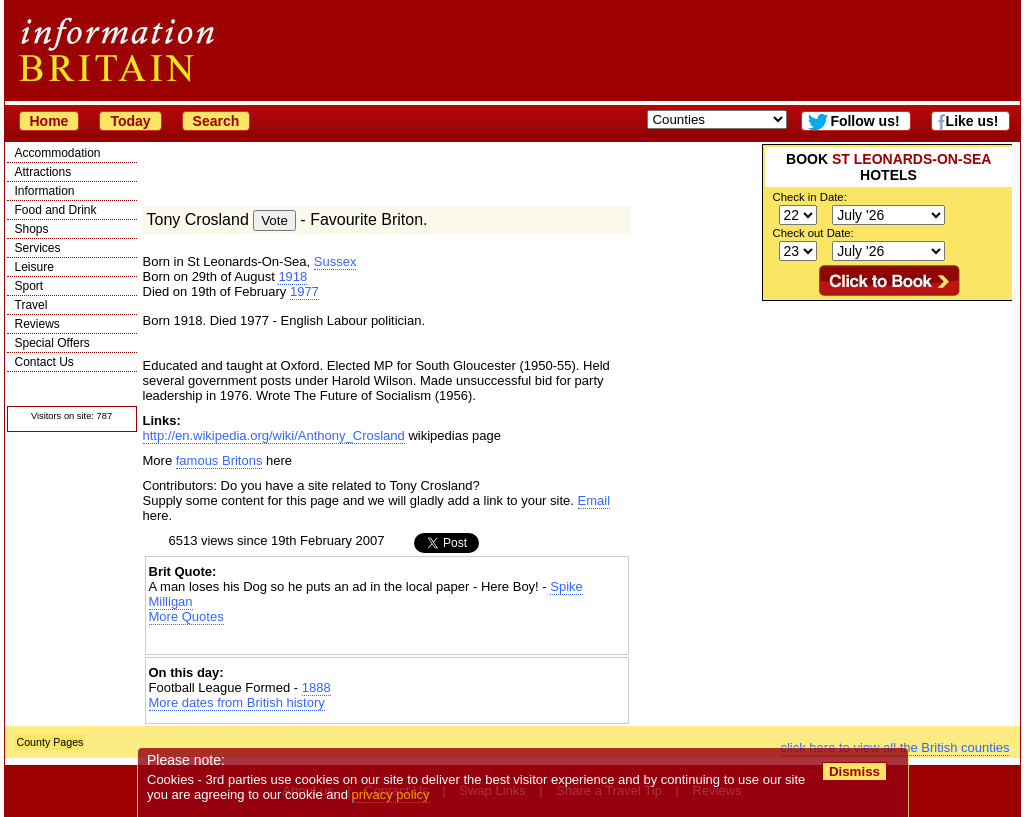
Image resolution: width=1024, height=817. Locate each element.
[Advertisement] (887, 426)
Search (216, 121)
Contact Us (44, 362)
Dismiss (854, 771)
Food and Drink (56, 210)
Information (45, 191)
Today (130, 121)
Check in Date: (810, 197)
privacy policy (391, 794)
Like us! (972, 121)
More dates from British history (237, 702)
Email (594, 500)
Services (38, 248)
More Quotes (186, 616)
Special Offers (52, 343)
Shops (32, 229)
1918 (292, 276)
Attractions (43, 172)
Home (49, 121)
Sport (29, 286)
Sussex (335, 261)
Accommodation (58, 153)
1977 (304, 291)
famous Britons (219, 460)
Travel (31, 305)
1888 (316, 687)
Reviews (37, 324)
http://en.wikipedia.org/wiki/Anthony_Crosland (274, 435)
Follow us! (864, 121)
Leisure (34, 267)
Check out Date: (813, 233)
